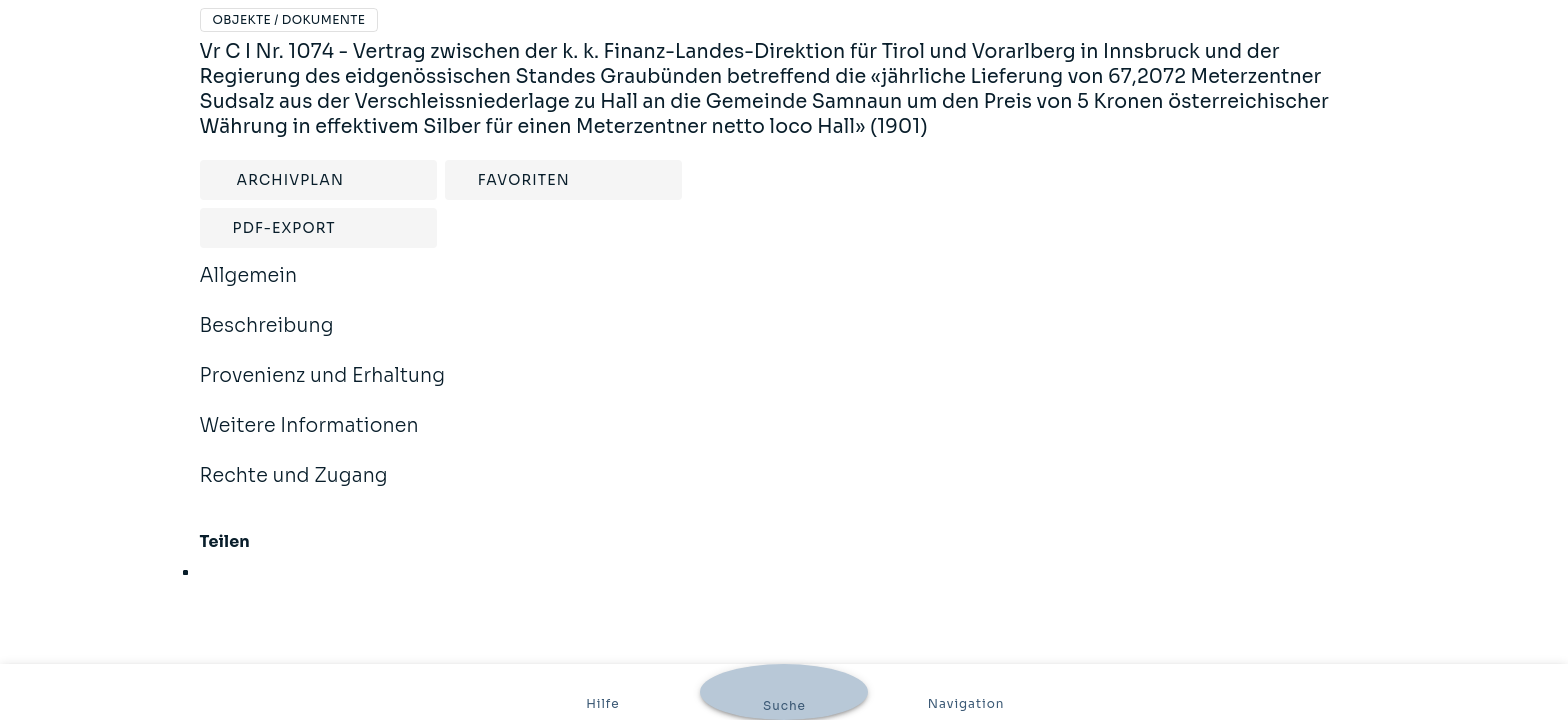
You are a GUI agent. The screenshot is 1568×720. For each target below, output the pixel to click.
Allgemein (249, 289)
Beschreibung (267, 339)
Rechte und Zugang (294, 489)
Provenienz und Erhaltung (323, 389)
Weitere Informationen (309, 439)
